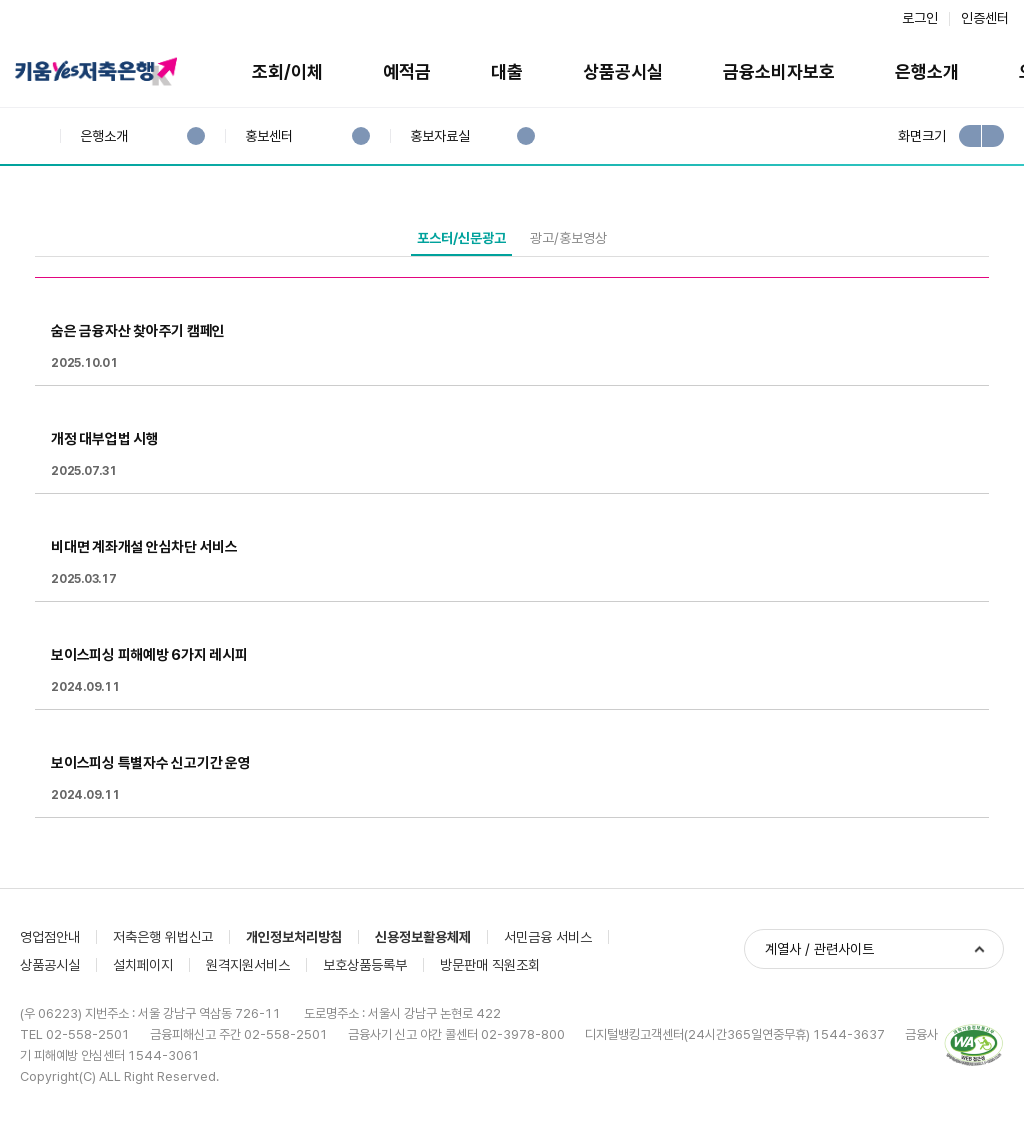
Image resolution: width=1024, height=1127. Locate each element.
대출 (507, 71)
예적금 (407, 71)
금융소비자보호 (779, 71)
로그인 (920, 18)
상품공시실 (623, 71)
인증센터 (985, 18)
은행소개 (927, 71)
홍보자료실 (439, 136)
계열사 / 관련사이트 (819, 949)
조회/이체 (287, 71)
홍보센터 (268, 136)
